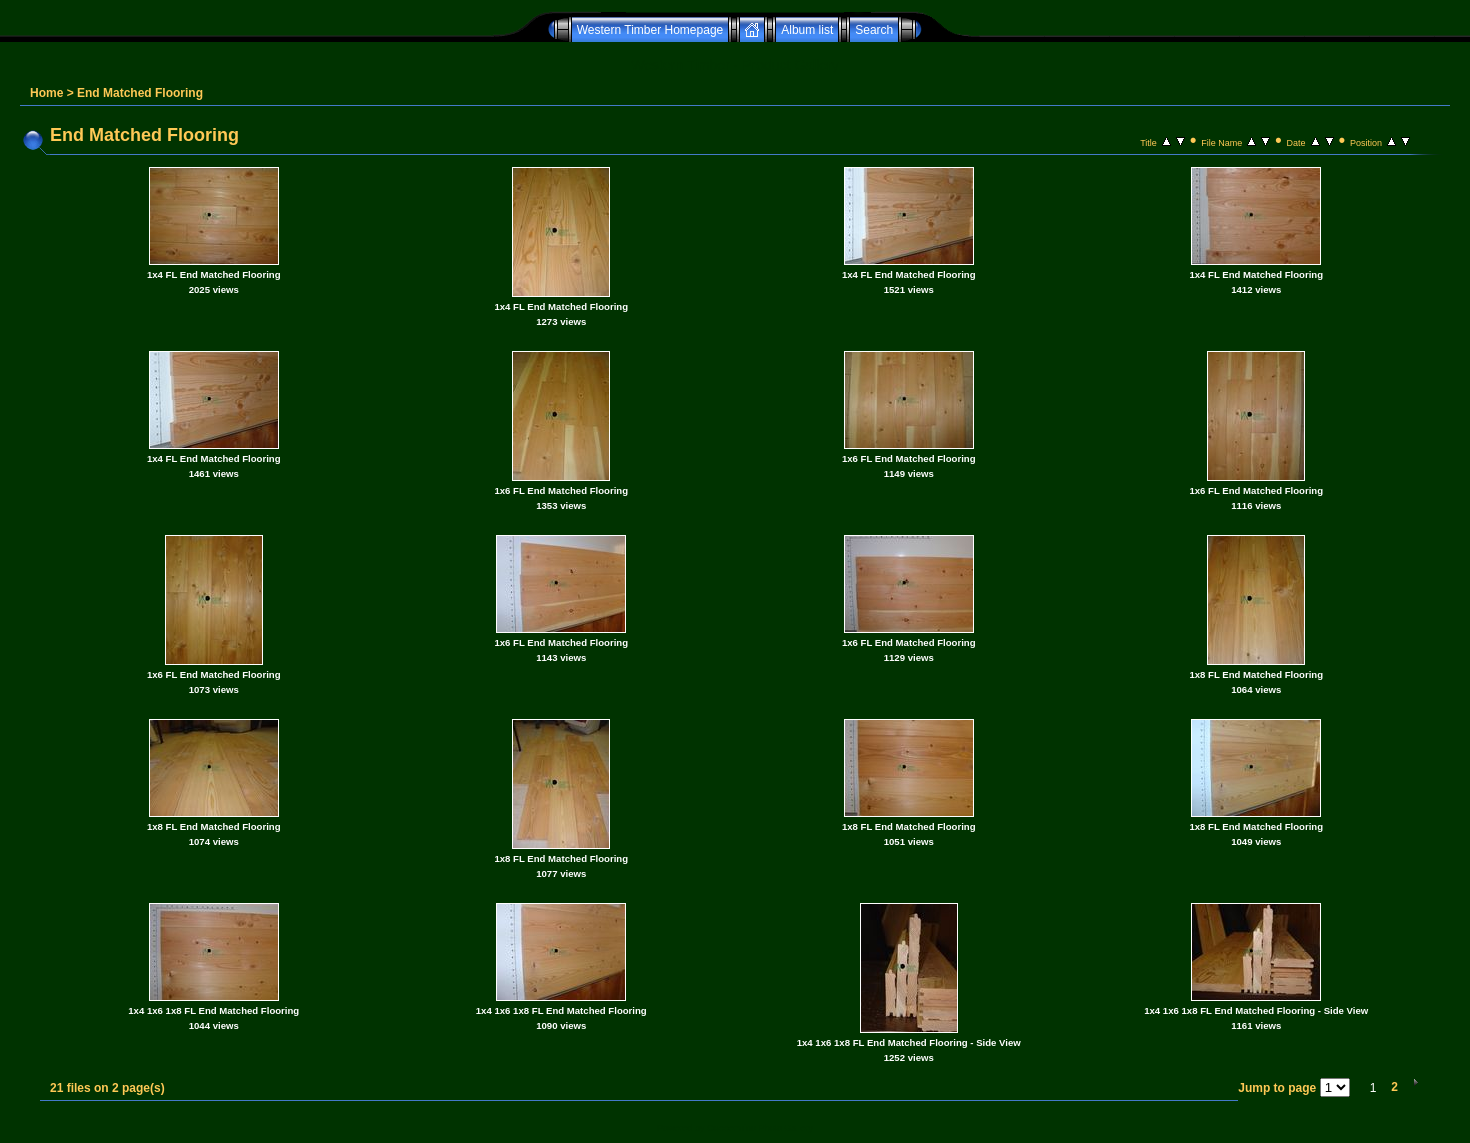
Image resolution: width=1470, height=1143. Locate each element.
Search (874, 30)
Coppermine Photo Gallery (760, 1128)
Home (46, 93)
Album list (807, 30)
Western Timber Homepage (650, 30)
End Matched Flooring (140, 93)
